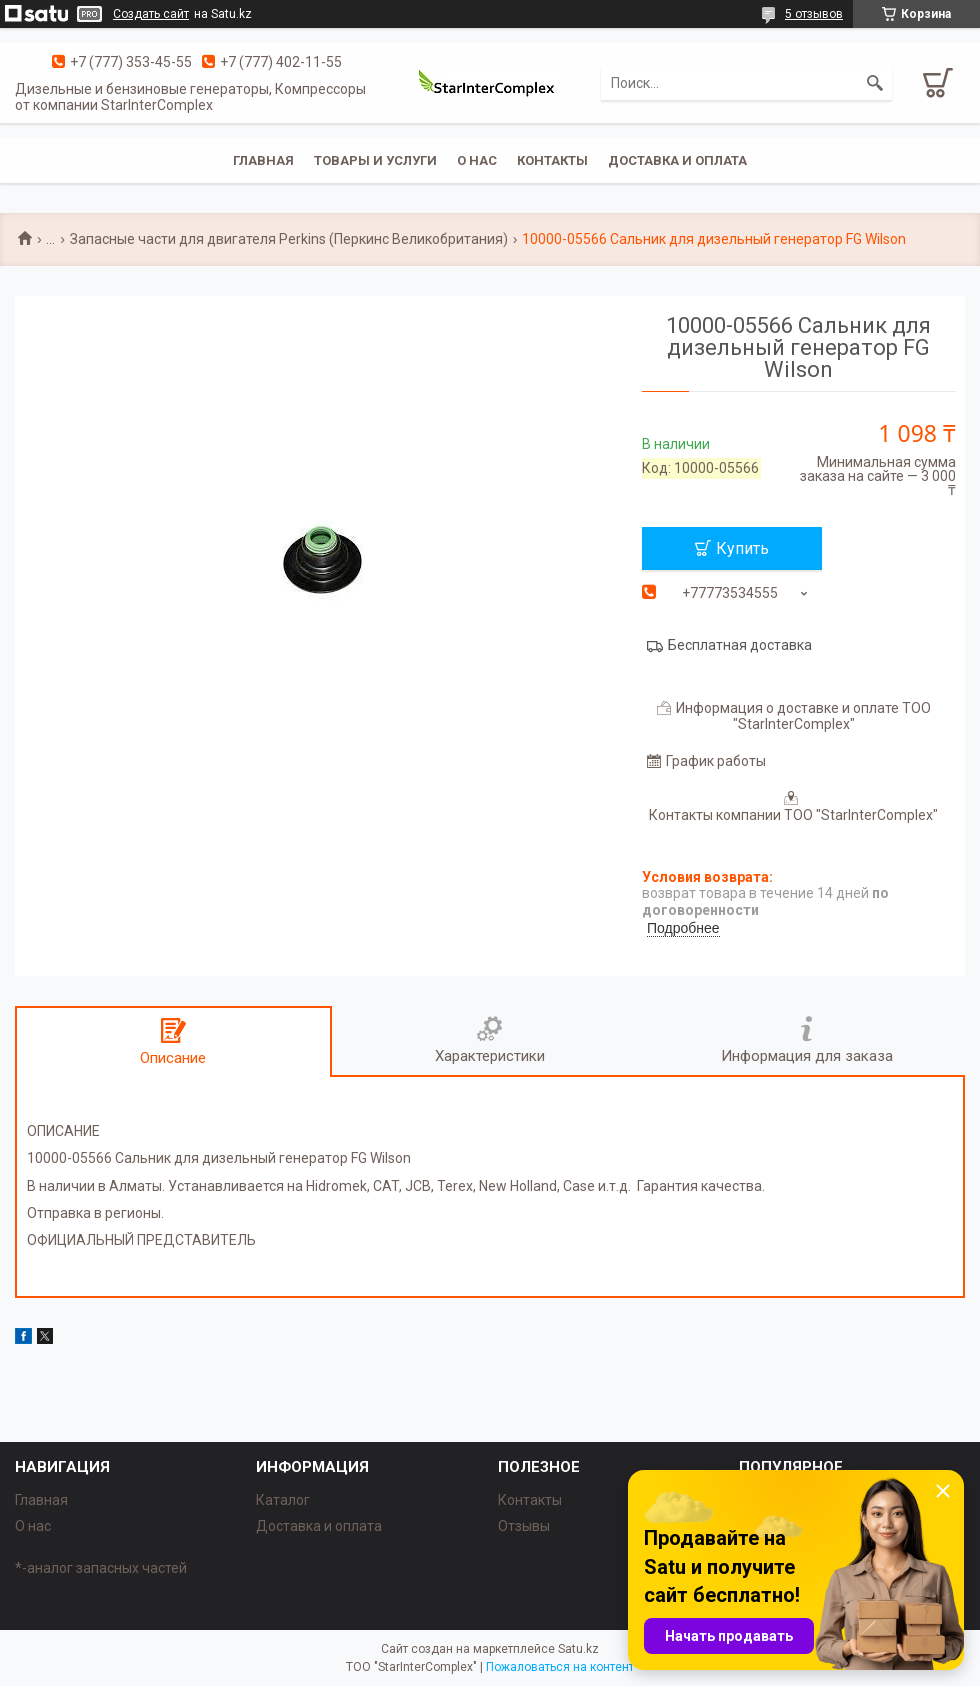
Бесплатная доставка (740, 645)
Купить (742, 548)
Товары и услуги (375, 160)
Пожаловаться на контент (560, 1667)
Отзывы (524, 1526)
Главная (263, 160)
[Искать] (875, 83)
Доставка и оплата (677, 160)
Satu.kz (578, 1649)
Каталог (283, 1500)
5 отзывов (814, 14)
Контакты (552, 160)
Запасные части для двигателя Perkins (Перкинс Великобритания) (289, 239)
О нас (477, 160)
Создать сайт (151, 14)
